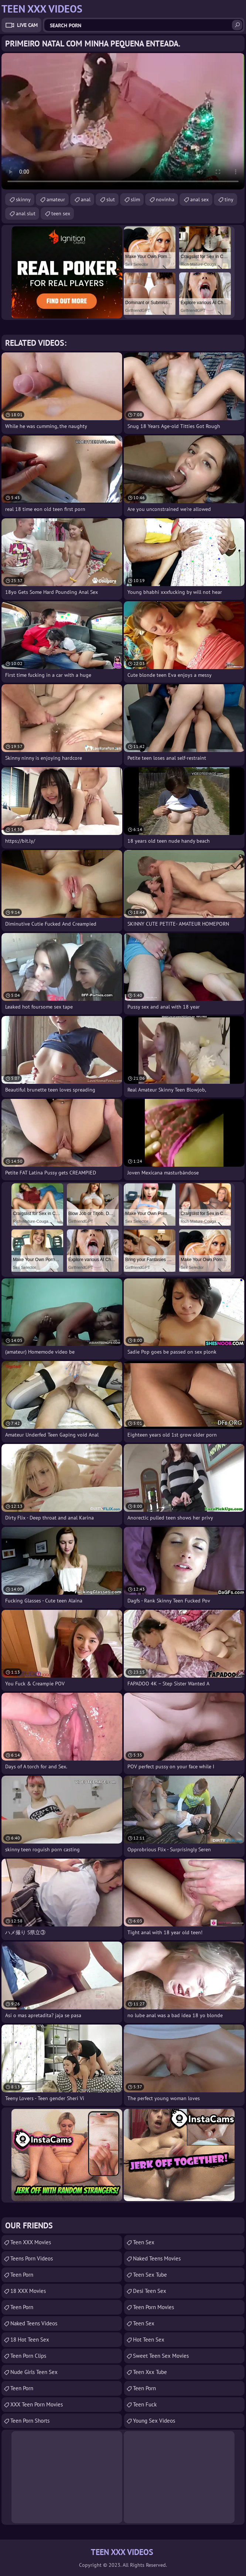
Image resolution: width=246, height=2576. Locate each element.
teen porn (21, 2388)
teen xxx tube (150, 2371)
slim (135, 199)
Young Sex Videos (154, 2420)
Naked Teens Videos (33, 2323)
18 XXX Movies (28, 2290)
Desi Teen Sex (149, 2290)
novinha (165, 199)
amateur (56, 199)
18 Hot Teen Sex (29, 2339)
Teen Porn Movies (153, 2307)
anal (85, 199)
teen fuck (145, 2404)
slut (110, 199)
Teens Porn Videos (31, 2258)
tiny (229, 199)
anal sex (199, 199)
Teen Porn (21, 2274)
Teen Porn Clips (28, 2355)
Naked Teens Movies (157, 2258)
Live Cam (27, 25)
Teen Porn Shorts (29, 2420)
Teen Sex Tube (150, 2274)
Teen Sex (143, 2242)
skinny (23, 199)
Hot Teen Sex (148, 2339)
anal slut (25, 213)
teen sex (60, 213)
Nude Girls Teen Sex (34, 2371)
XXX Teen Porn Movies (36, 2404)
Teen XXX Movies (30, 2242)
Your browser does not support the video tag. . (123, 121)
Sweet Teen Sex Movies (161, 2355)
